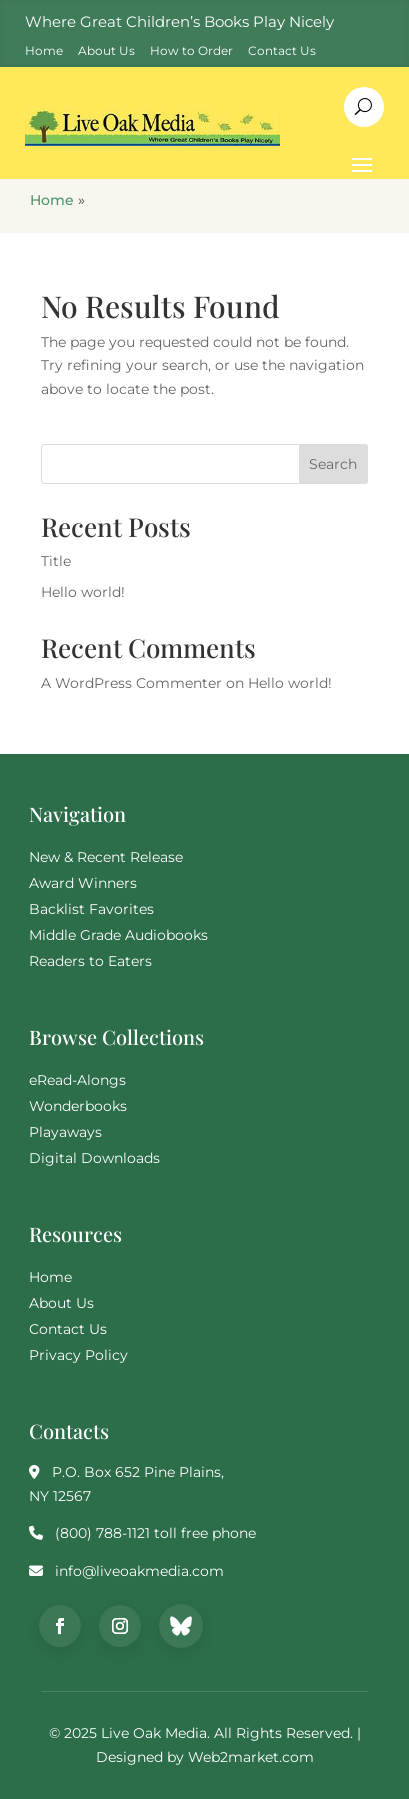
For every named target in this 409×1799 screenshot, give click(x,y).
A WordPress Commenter (131, 683)
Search (333, 464)
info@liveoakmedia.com (139, 1571)
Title (56, 561)
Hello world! (83, 592)
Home (52, 200)
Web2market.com (251, 1757)
